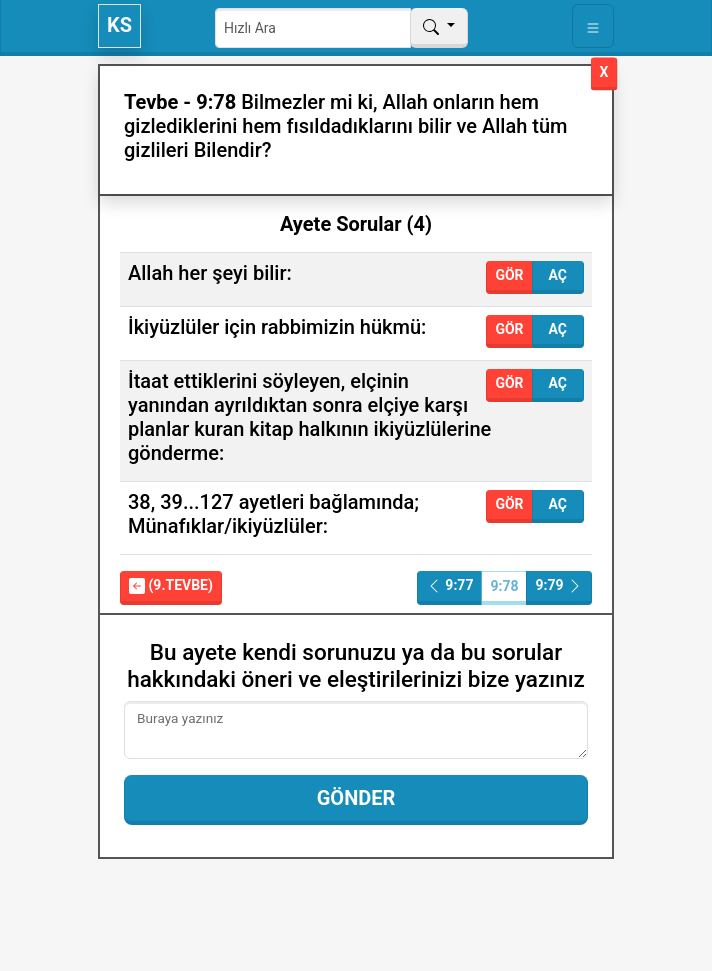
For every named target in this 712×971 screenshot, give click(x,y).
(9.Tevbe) (171, 585)
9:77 (450, 585)
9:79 (559, 585)
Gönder (356, 798)
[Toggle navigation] (593, 26)
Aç (558, 275)
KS (119, 25)
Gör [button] (509, 275)
